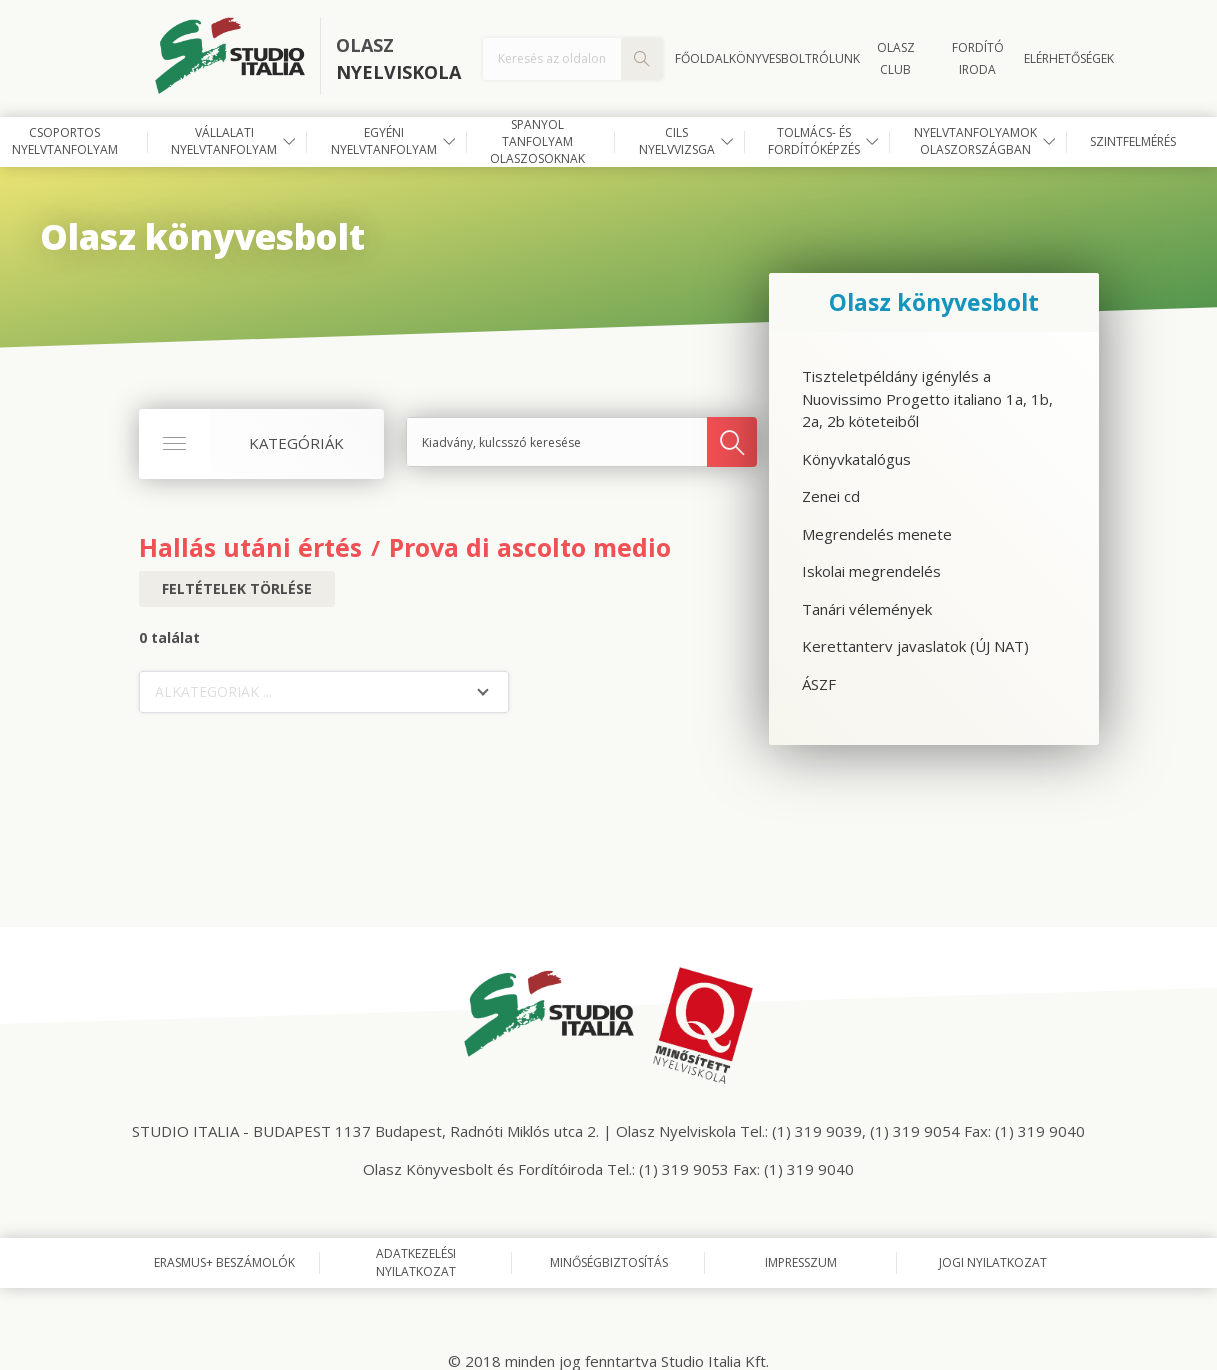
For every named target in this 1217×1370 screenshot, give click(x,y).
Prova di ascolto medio (530, 547)
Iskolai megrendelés (871, 571)
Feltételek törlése (237, 588)
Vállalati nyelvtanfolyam (224, 141)
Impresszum (801, 1262)
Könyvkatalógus (856, 459)
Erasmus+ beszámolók (224, 1262)
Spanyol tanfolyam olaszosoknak (537, 142)
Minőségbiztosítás (609, 1262)
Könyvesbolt (770, 58)
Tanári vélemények (867, 609)
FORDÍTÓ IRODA (978, 58)
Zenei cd (831, 496)
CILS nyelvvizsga (677, 141)
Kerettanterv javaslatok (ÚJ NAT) (915, 646)
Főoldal (702, 58)
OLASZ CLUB (896, 58)
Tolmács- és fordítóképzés (814, 141)
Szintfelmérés (1133, 141)
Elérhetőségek (1069, 58)
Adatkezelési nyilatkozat (416, 1262)
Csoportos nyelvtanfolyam (65, 141)
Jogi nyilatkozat (993, 1262)
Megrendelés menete (877, 534)
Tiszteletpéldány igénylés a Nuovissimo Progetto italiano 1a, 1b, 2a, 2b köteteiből (927, 398)
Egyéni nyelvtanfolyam (384, 141)
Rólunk (836, 58)
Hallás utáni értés (250, 547)
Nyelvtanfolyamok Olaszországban (975, 141)
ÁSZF (819, 684)
